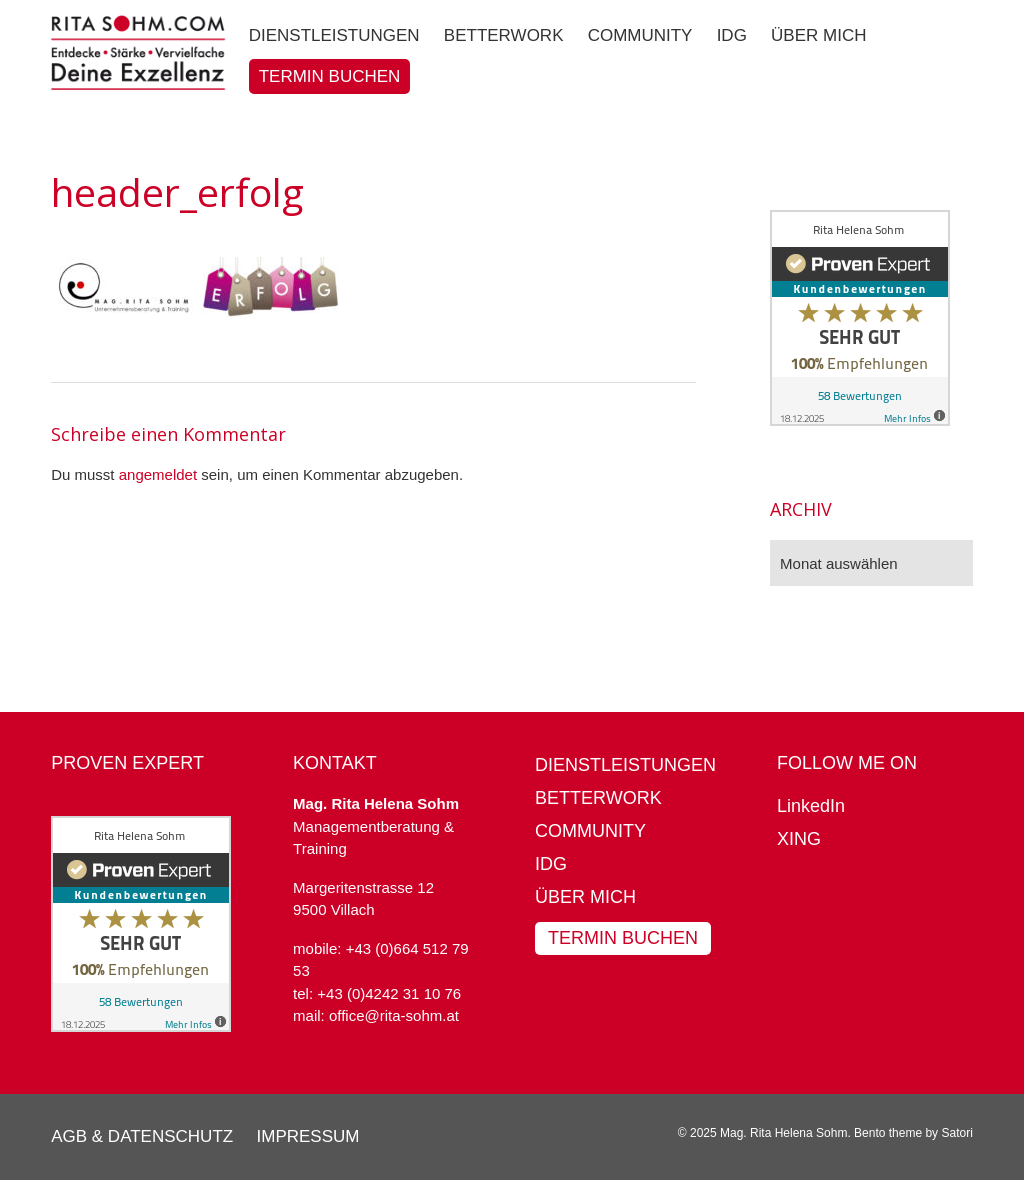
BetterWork (598, 798)
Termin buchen (623, 938)
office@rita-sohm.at (394, 1015)
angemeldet (158, 474)
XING (799, 839)
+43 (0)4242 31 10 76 (389, 993)
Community (590, 831)
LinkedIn (811, 806)
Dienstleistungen (625, 765)
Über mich (585, 897)
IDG (551, 864)
